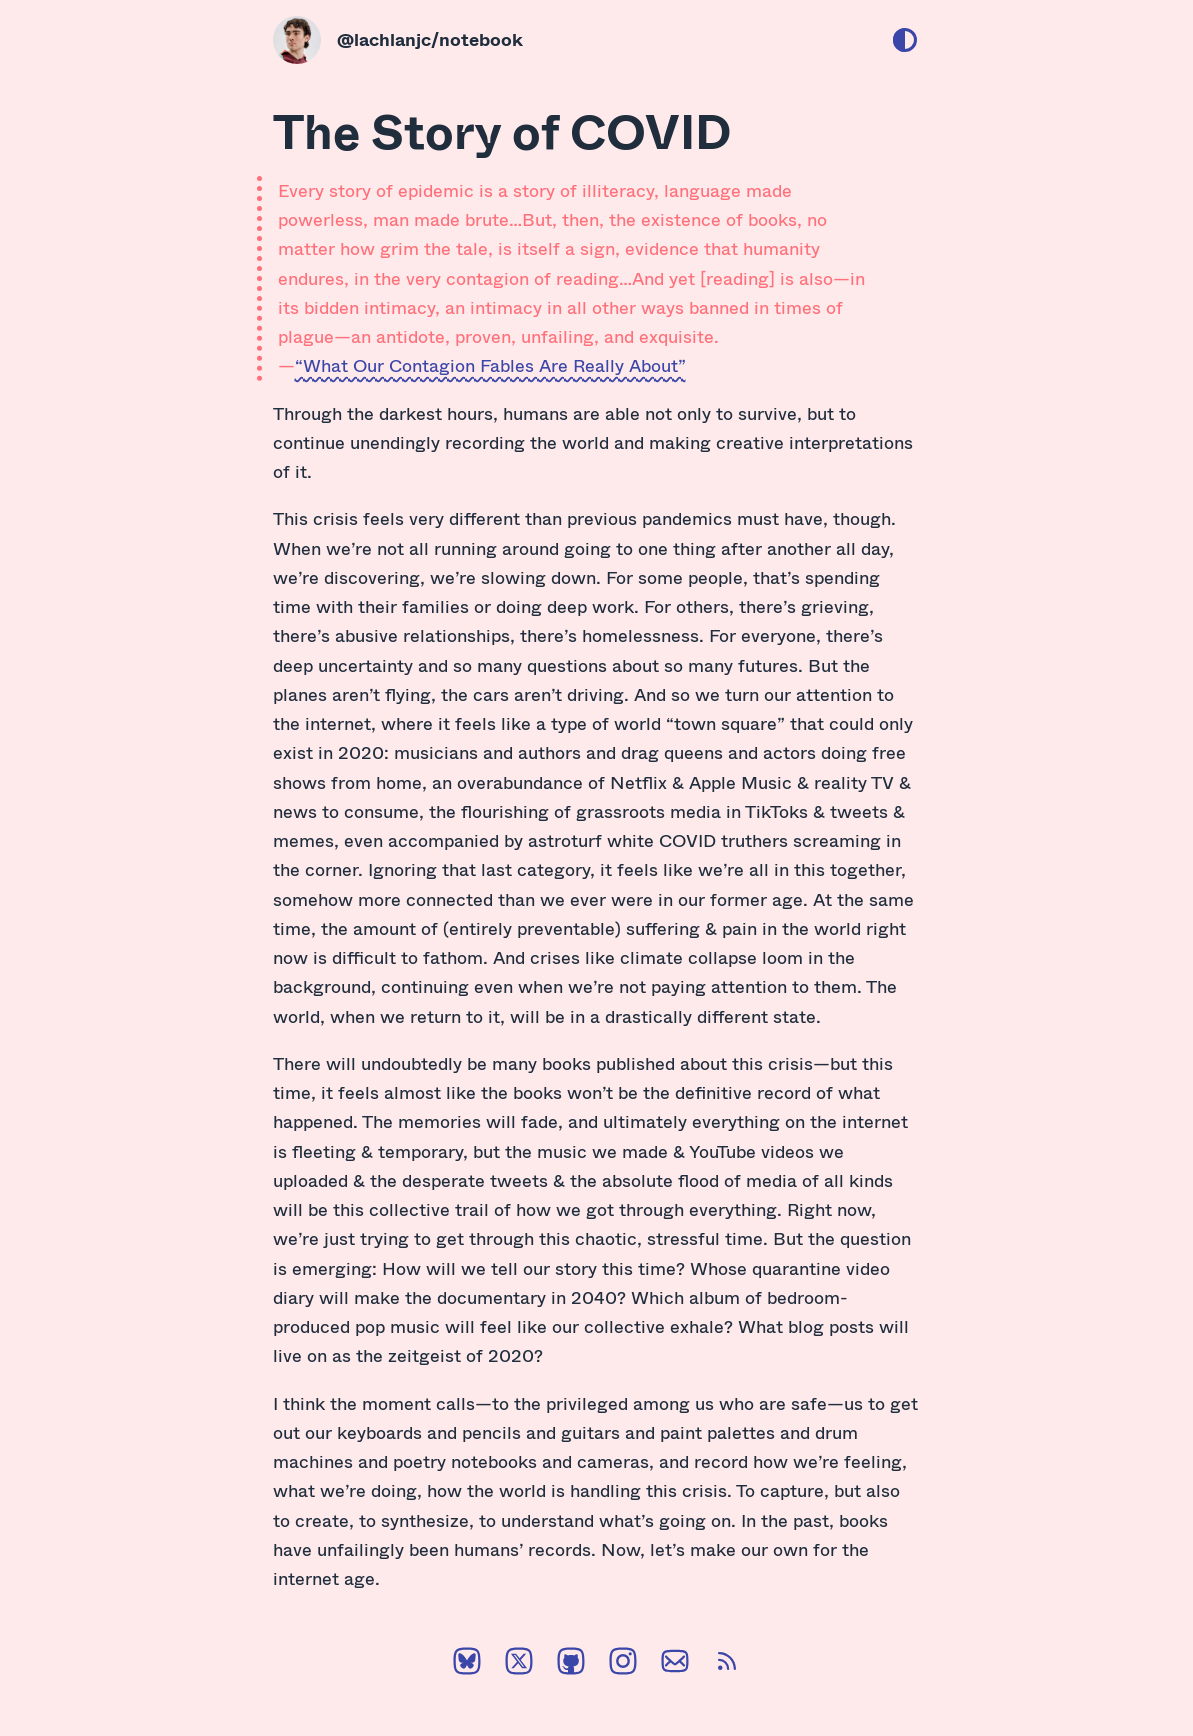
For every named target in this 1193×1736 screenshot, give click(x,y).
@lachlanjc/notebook (430, 39)
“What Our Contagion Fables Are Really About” (490, 365)
